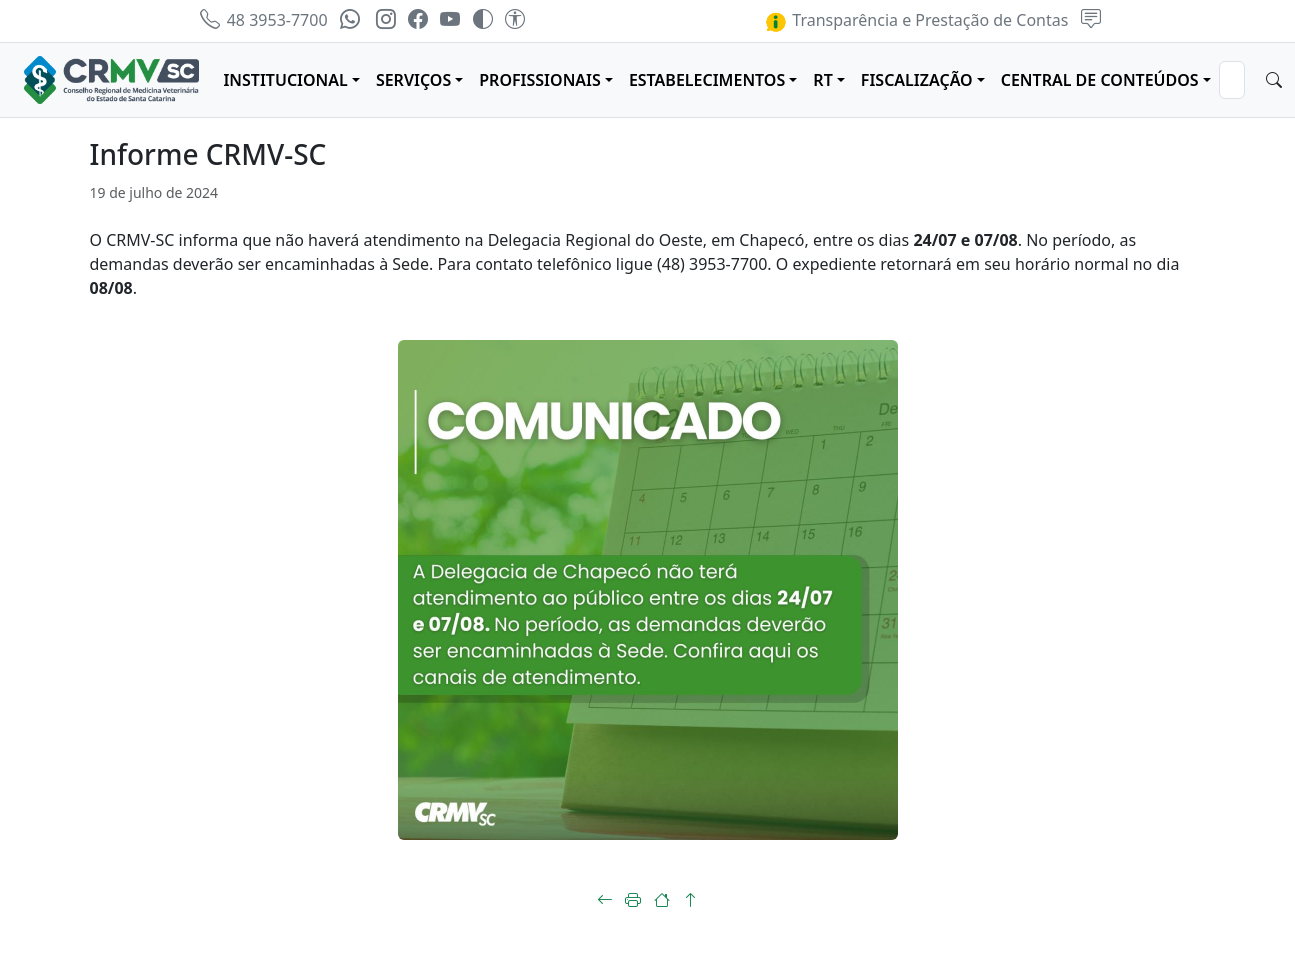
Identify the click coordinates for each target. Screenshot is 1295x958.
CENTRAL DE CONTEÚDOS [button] (1100, 80)
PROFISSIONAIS (540, 80)
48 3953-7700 (264, 20)
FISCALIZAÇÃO (917, 80)
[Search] (1232, 80)
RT (822, 80)
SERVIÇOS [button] (413, 80)
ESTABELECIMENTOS (707, 80)
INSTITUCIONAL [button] (285, 80)
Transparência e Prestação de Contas (916, 20)
